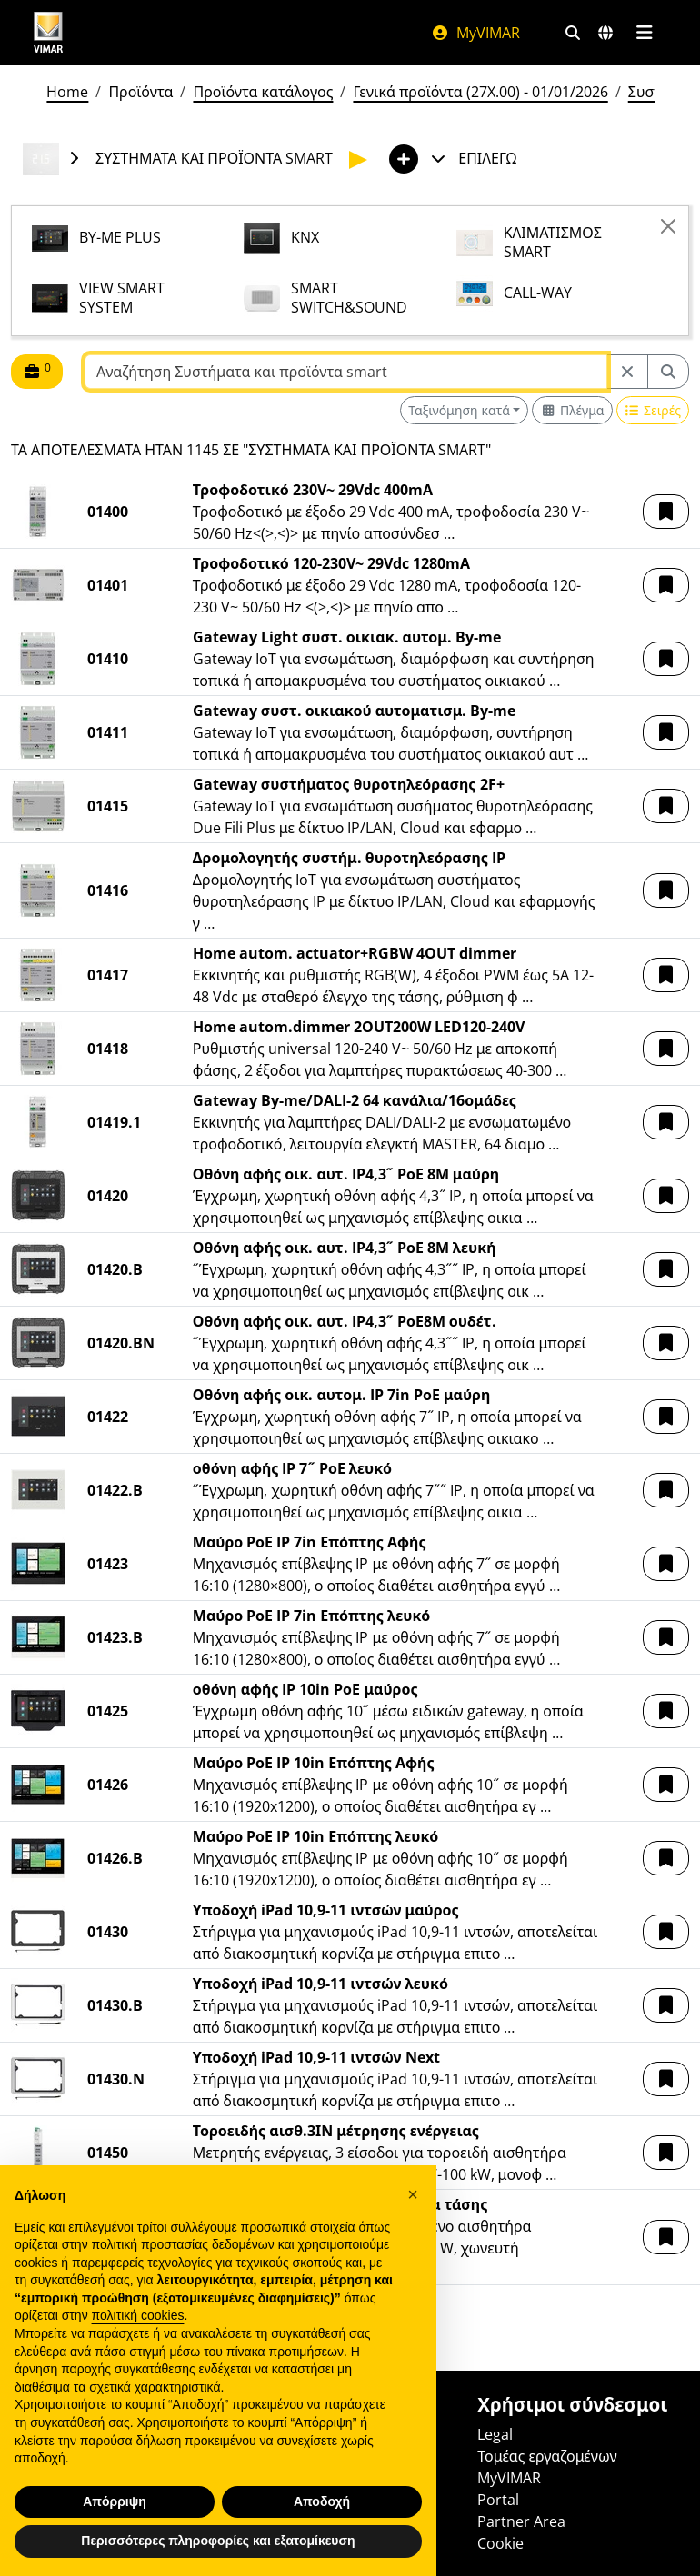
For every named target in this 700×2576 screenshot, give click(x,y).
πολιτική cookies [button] (138, 2315)
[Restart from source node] (627, 371)
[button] (666, 511)
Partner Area (521, 2521)
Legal (495, 2434)
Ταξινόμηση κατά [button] (459, 410)
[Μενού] (644, 33)
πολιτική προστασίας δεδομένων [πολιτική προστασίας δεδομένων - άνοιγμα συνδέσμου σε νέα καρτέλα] (183, 2244)
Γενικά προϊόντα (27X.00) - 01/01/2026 (480, 92)
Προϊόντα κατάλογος (263, 92)
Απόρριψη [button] (114, 2501)
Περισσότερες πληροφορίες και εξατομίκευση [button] (218, 2540)
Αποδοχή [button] (322, 2501)
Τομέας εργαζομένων (546, 2456)
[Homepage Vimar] (48, 32)
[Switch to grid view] (572, 410)
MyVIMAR (475, 33)
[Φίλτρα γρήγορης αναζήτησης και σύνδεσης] (573, 33)
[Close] (668, 226)
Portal (498, 2500)
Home (67, 92)
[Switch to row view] (652, 410)
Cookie (500, 2543)
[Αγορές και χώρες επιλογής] (605, 33)
